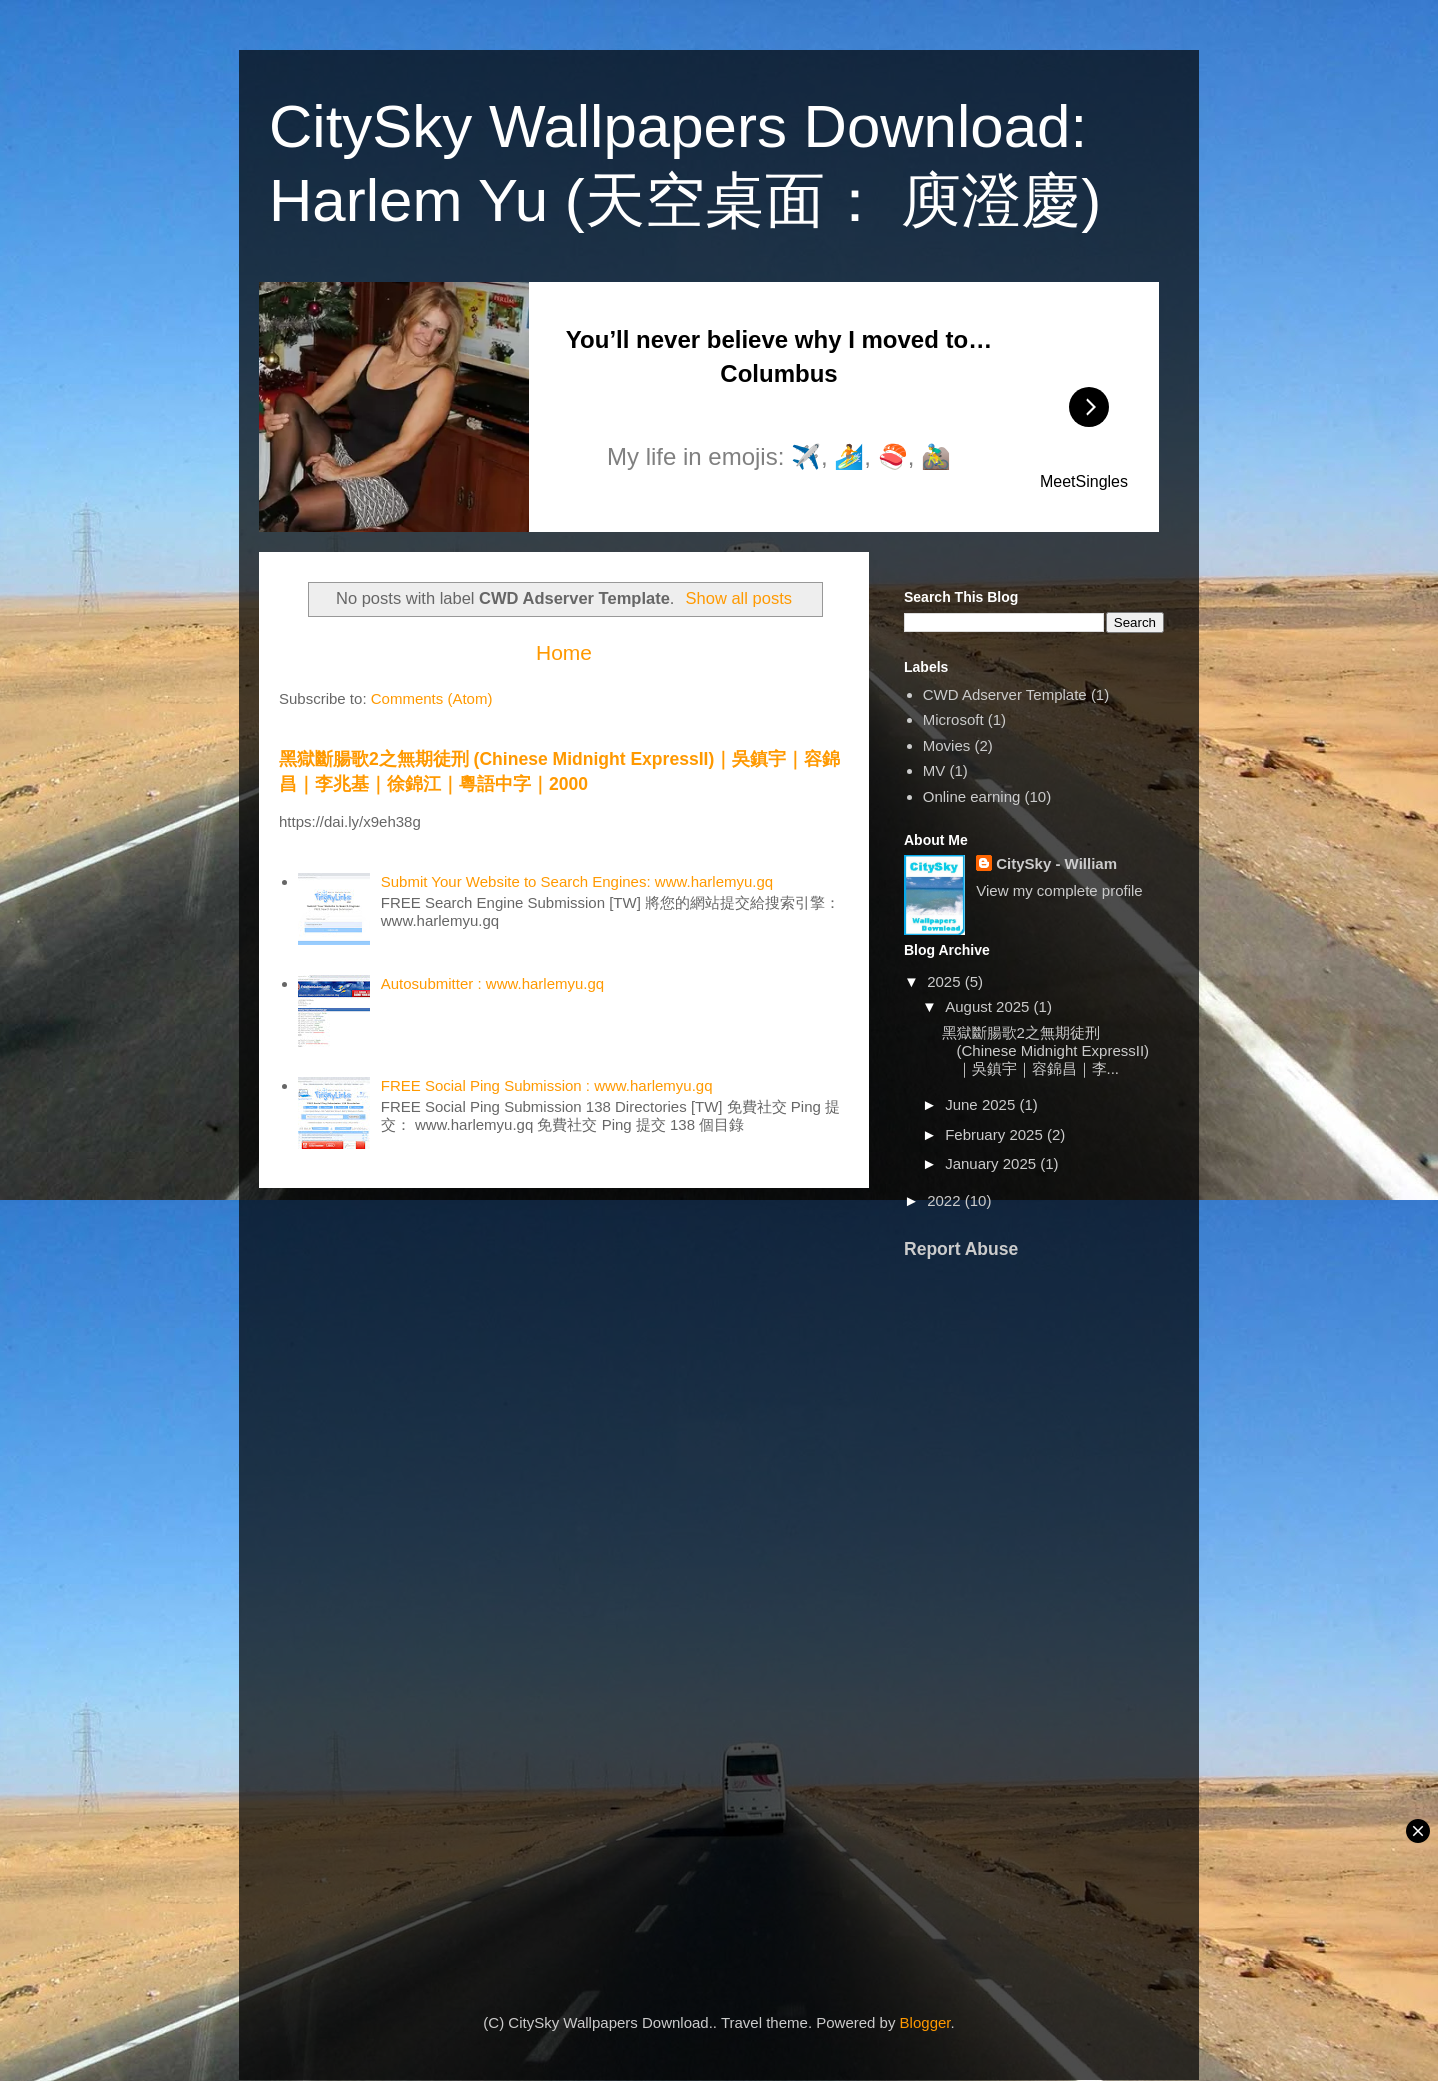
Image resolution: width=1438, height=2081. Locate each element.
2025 (946, 981)
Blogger (925, 2022)
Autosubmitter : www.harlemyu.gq (492, 983)
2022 (946, 1200)
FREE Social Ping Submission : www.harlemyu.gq (547, 1085)
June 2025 (982, 1104)
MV (934, 770)
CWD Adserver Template (1005, 694)
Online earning (972, 796)
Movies (947, 745)
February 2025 (996, 1134)
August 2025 (989, 1006)
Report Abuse (961, 1249)
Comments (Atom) (432, 698)
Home (564, 652)
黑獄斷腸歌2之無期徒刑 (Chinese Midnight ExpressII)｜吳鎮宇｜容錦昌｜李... (1046, 1050)
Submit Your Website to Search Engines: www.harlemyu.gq (577, 881)
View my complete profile (1059, 890)
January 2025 (992, 1163)
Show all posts (739, 598)
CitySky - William (1056, 863)
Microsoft (953, 719)
